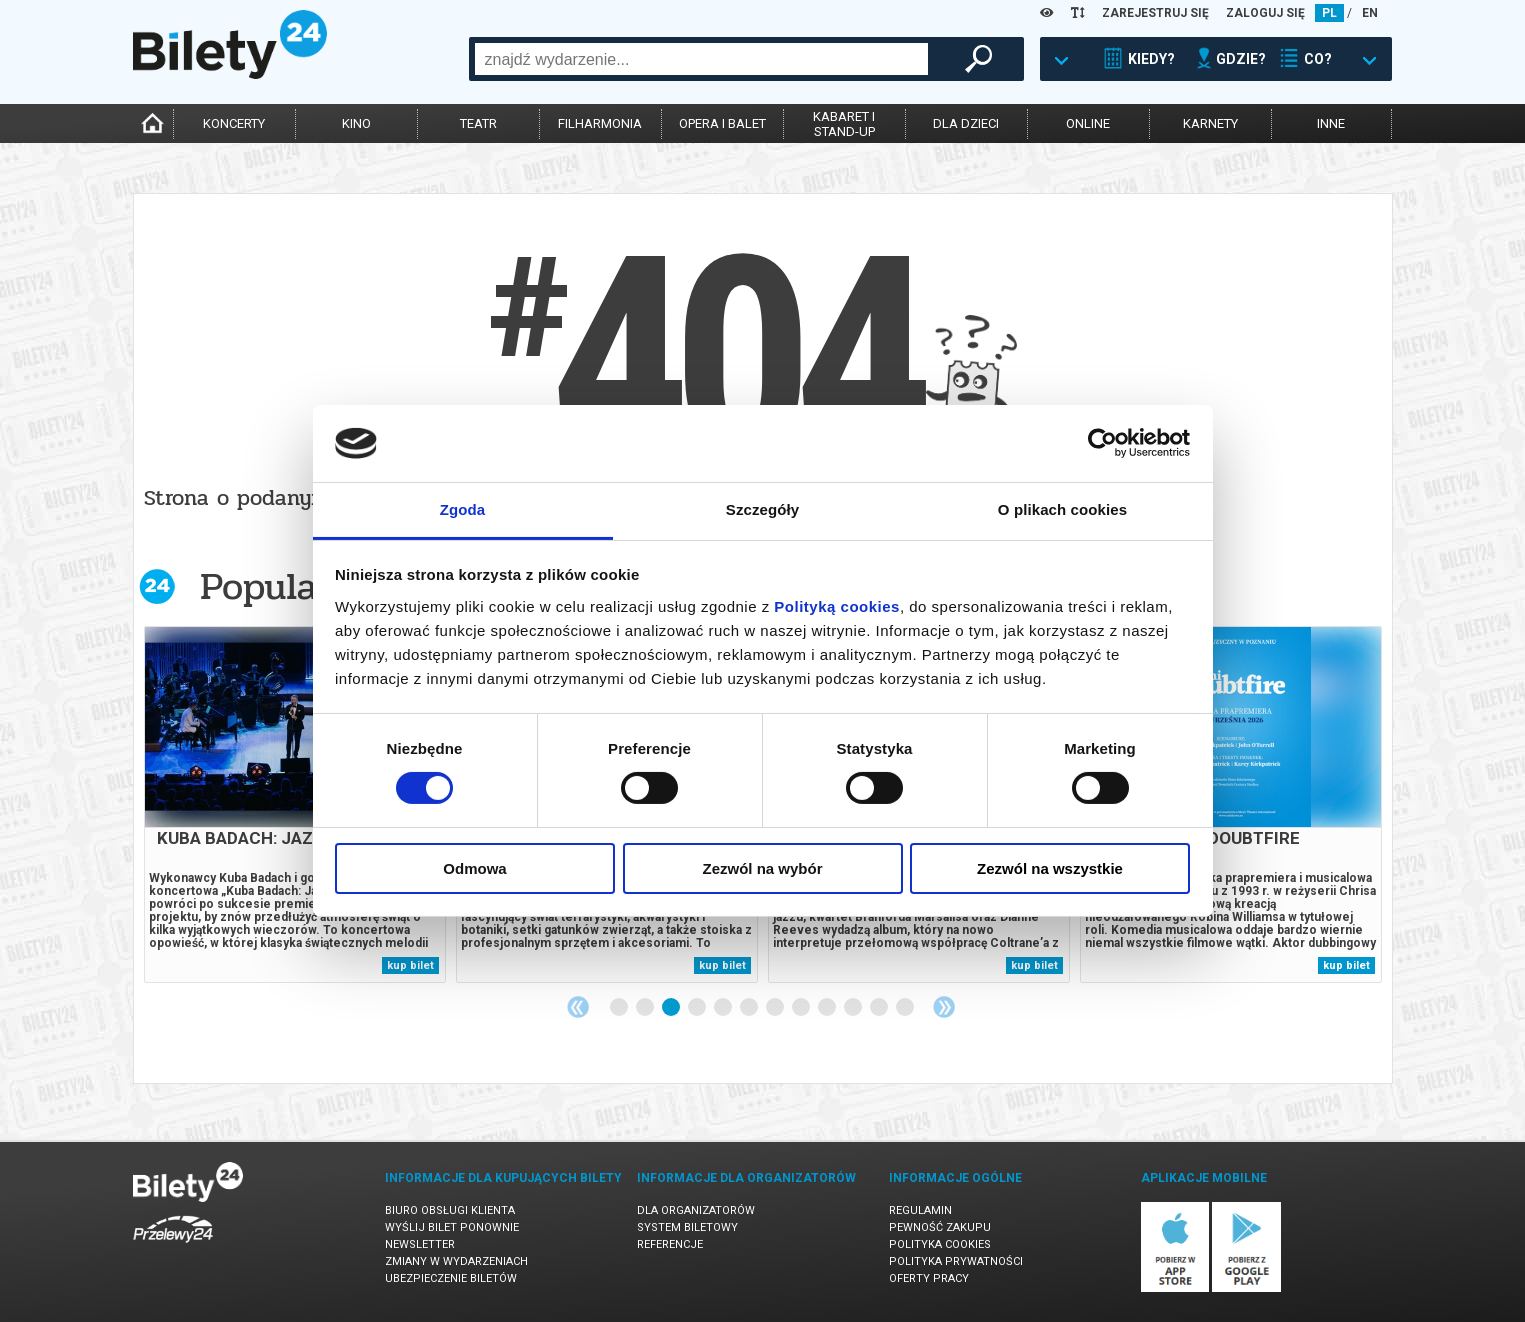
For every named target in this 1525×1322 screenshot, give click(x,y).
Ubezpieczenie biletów (451, 1278)
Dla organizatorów (696, 1210)
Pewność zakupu (940, 1227)
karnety (1210, 123)
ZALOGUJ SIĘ (1265, 13)
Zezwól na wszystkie (1050, 868)
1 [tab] (620, 1008)
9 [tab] (828, 1008)
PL (1329, 13)
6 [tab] (750, 1008)
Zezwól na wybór (762, 868)
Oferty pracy (929, 1278)
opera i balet (722, 123)
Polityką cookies (837, 606)
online (1088, 123)
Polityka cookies (940, 1244)
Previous (578, 1007)
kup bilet (410, 965)
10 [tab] (854, 1008)
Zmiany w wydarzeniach (456, 1261)
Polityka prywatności (956, 1261)
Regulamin (920, 1210)
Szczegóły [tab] (762, 509)
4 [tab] (698, 1008)
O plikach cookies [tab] (1062, 509)
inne (1331, 123)
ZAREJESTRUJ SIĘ (1155, 13)
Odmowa (474, 868)
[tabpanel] (295, 804)
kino (356, 123)
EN (1370, 13)
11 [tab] (880, 1008)
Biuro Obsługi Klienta (450, 1210)
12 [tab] (906, 1008)
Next (944, 1007)
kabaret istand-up (844, 124)
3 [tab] (672, 1008)
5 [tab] (724, 1008)
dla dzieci (966, 123)
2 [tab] (646, 1008)
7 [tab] (776, 1008)
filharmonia (600, 123)
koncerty (234, 123)
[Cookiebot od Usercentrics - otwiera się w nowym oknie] (1102, 443)
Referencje (670, 1244)
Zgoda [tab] (463, 509)
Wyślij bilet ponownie (452, 1227)
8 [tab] (802, 1008)
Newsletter (420, 1244)
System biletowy (687, 1227)
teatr (478, 123)
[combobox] (701, 59)
